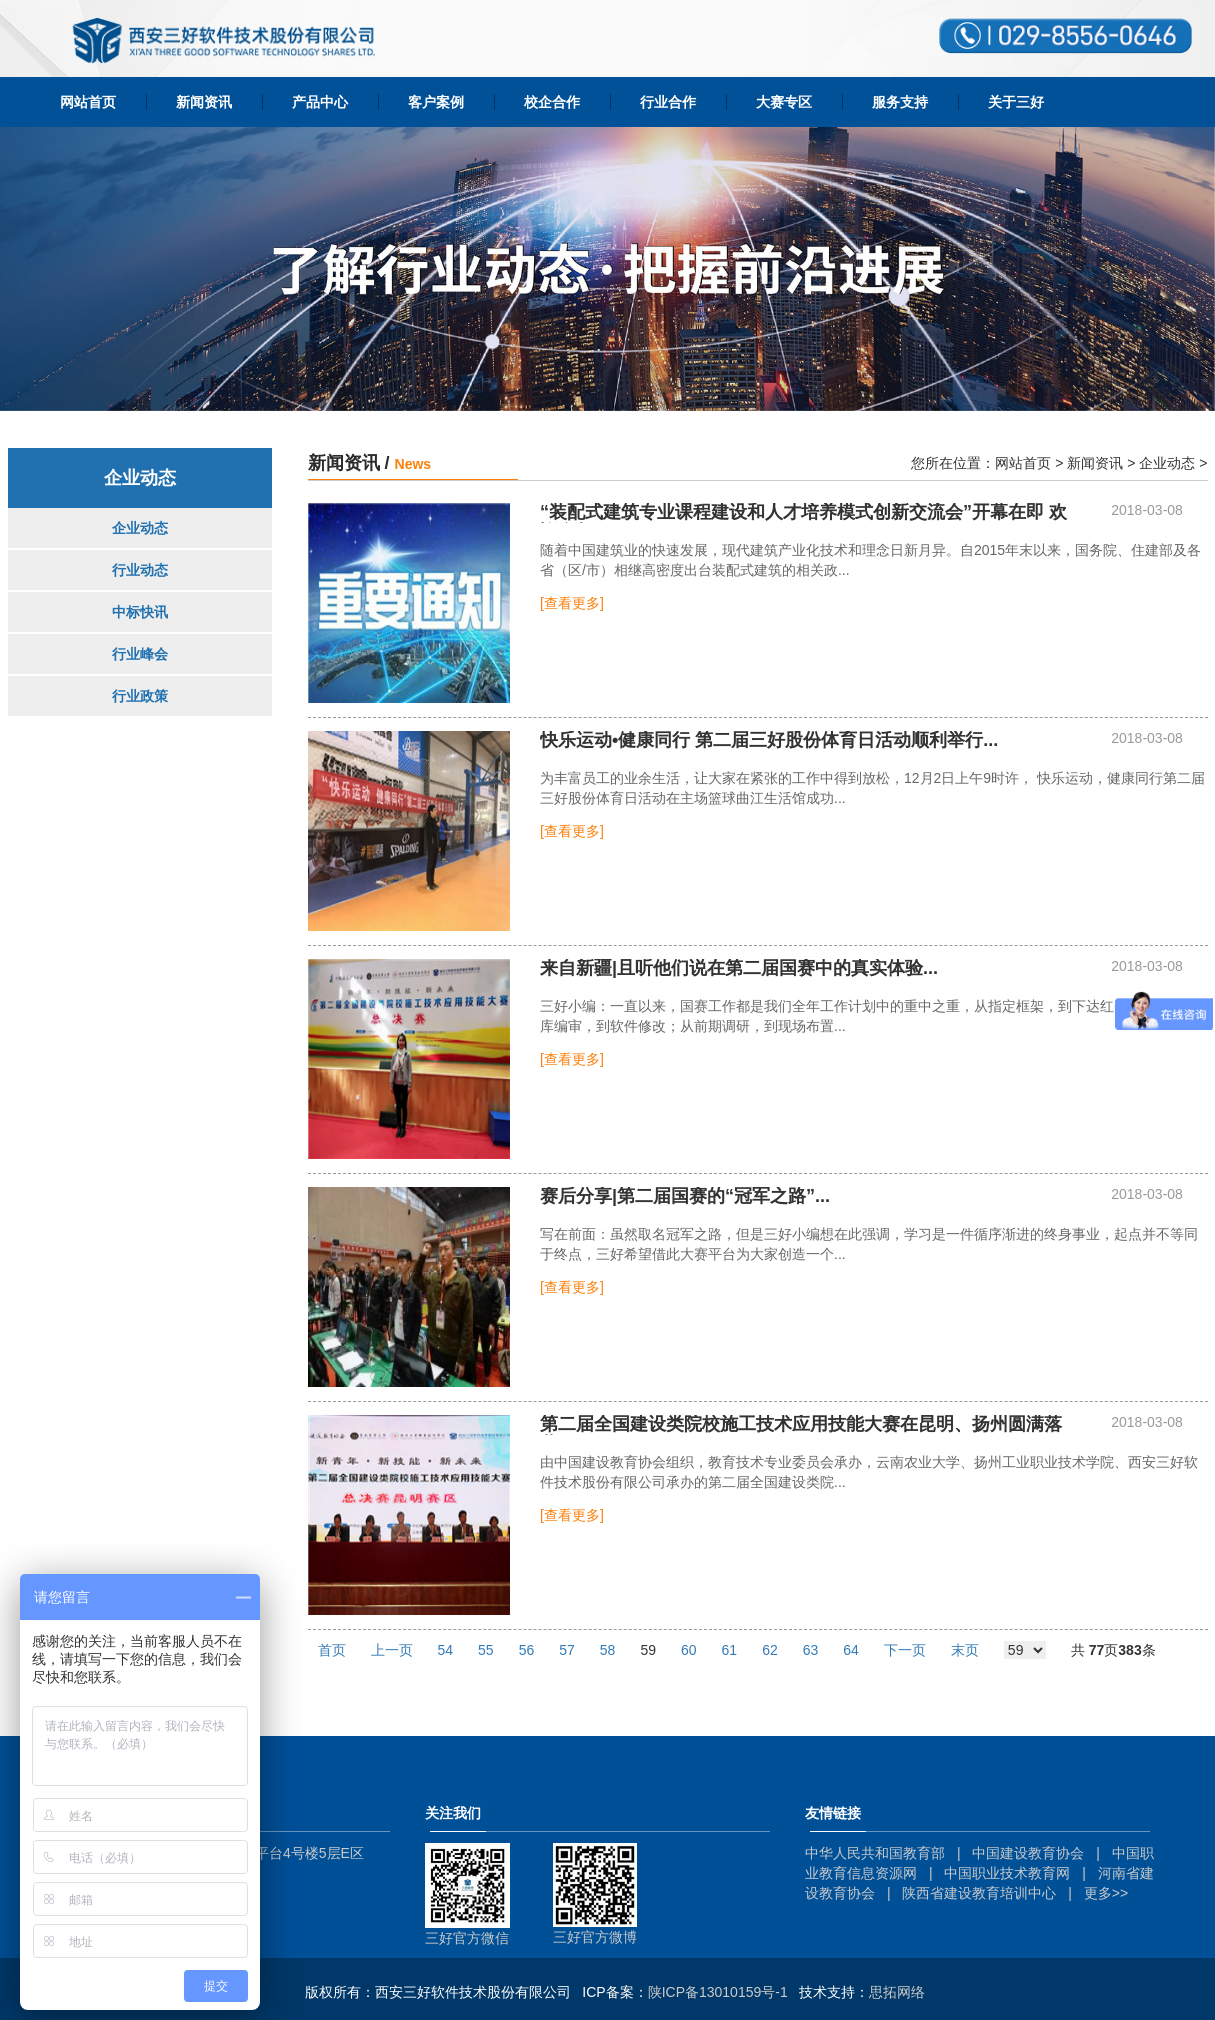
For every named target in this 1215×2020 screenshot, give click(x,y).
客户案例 (436, 102)
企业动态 (140, 528)
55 (486, 1650)
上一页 (392, 1650)
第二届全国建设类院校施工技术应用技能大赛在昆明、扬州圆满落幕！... (801, 1425)
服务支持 (900, 102)
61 (730, 1650)
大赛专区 (784, 102)
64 (851, 1650)
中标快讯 (140, 612)
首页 (332, 1650)
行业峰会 (140, 654)
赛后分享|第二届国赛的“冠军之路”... (685, 1196)
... (769, 740)
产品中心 (320, 102)
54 (446, 1650)
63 (811, 1650)
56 (527, 1650)
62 (770, 1650)
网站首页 (88, 102)
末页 (965, 1650)
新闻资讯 (204, 102)
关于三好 (1016, 102)
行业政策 (140, 696)
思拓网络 (897, 1992)
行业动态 (140, 570)
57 (567, 1650)
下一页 (905, 1650)
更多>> (1106, 1893)
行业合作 (668, 102)
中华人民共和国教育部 (875, 1853)
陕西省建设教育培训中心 (979, 1893)
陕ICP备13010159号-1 (718, 1992)
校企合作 (552, 102)
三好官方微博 (595, 1937)
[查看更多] (572, 603)
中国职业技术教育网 (1007, 1873)
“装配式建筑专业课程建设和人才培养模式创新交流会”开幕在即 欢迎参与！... (803, 513)
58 (608, 1650)
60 (689, 1650)
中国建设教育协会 (1028, 1853)
